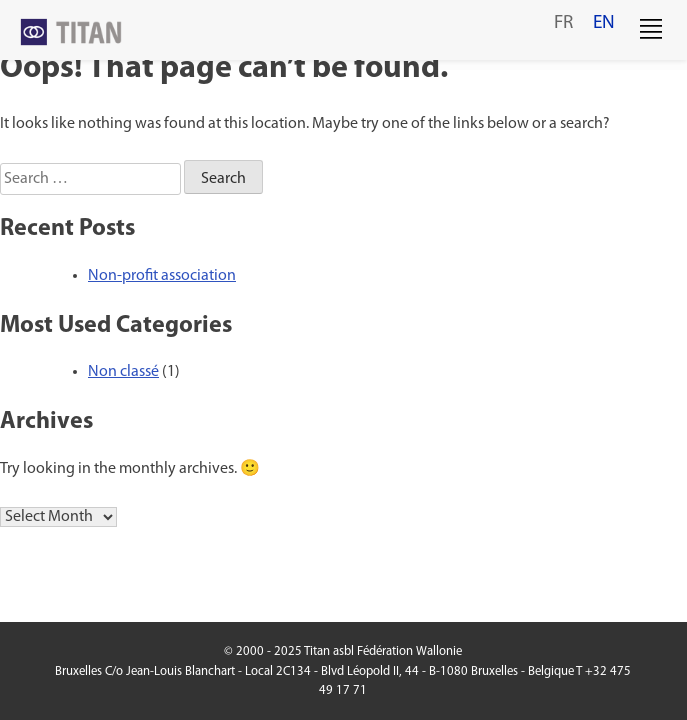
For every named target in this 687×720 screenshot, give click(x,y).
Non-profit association (162, 276)
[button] (651, 30)
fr (563, 23)
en (604, 23)
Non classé (123, 372)
